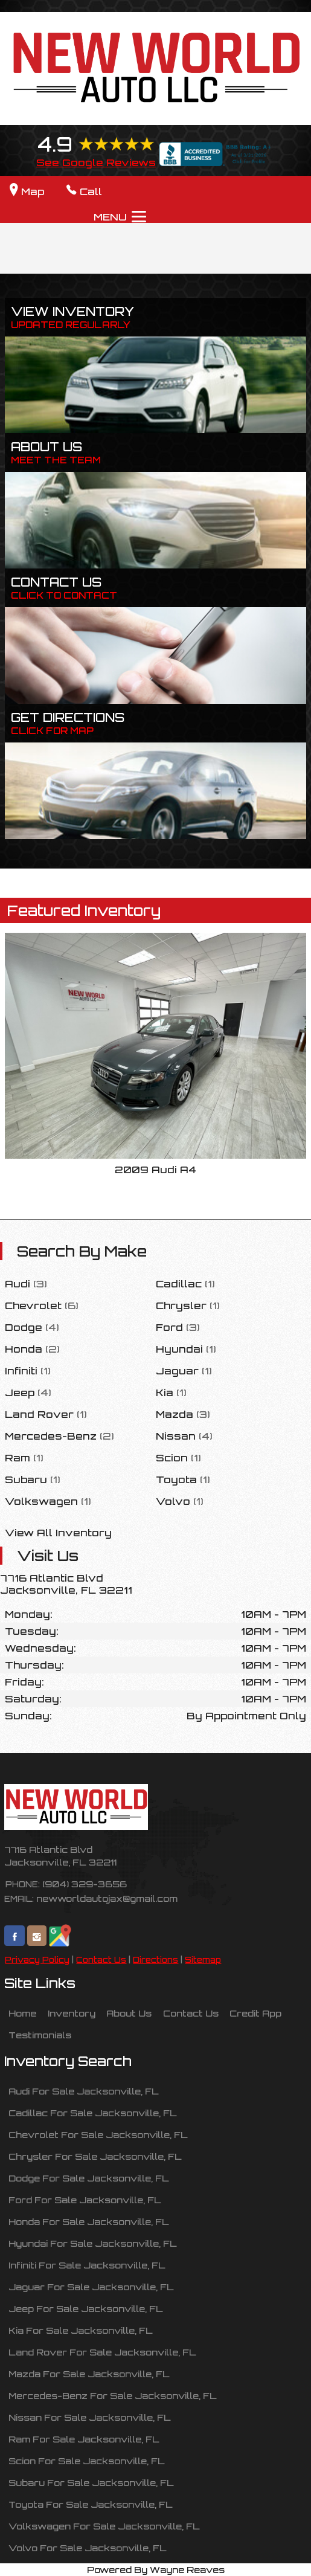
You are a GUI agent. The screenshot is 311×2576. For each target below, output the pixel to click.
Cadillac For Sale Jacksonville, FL (92, 2112)
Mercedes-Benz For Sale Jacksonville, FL (112, 2395)
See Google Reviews (96, 162)
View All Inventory (58, 1533)
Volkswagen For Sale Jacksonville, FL (104, 2525)
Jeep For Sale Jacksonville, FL (85, 2308)
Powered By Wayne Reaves (156, 2569)
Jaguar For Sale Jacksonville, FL (91, 2286)
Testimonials (39, 2034)
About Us (129, 2013)
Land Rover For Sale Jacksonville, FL (102, 2351)
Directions (155, 1960)
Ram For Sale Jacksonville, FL (83, 2438)
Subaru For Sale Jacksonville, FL (91, 2482)
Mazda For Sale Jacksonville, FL (89, 2373)
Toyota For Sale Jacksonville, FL (90, 2504)
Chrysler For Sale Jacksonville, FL (95, 2156)
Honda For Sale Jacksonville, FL (88, 2221)
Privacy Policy (37, 1960)
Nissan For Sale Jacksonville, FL (89, 2417)
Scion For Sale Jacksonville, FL (86, 2460)
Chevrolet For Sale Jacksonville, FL (98, 2134)
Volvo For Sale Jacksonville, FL (87, 2547)
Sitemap (203, 1960)
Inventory (71, 2013)
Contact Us (101, 1960)
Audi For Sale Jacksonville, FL (83, 2090)
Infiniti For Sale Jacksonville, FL (86, 2264)
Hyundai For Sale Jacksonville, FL (92, 2243)
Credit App (255, 2013)
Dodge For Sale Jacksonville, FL (88, 2177)
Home (22, 2013)
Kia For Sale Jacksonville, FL (80, 2330)
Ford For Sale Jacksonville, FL (84, 2199)
